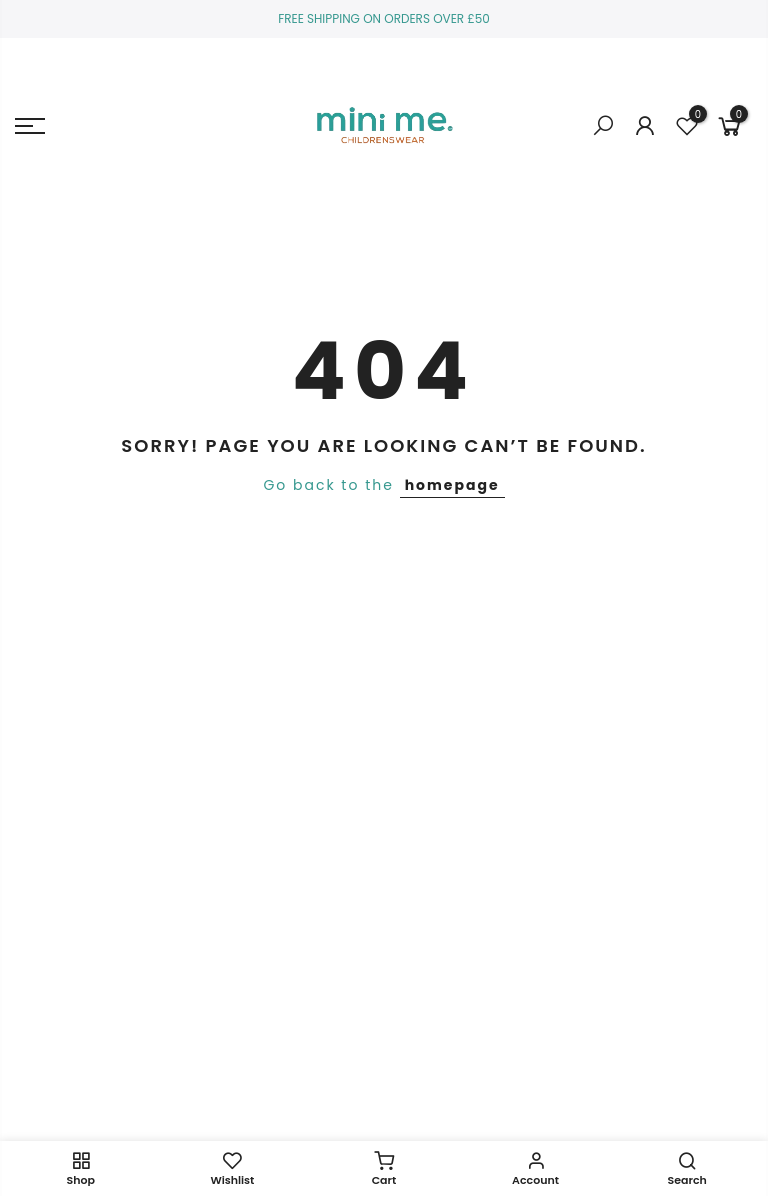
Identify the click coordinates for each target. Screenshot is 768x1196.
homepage (452, 485)
